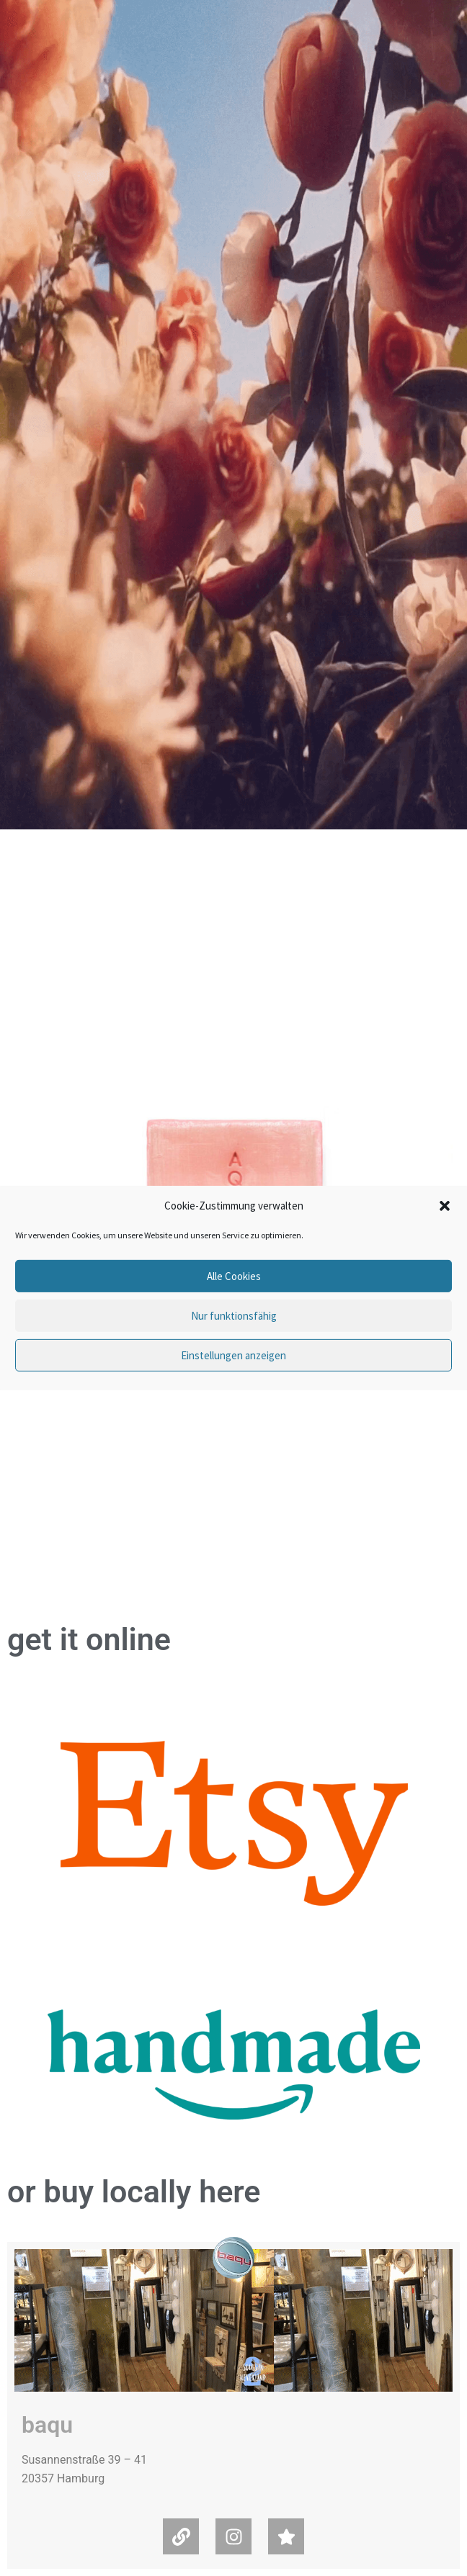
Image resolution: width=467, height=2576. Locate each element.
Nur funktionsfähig (234, 1316)
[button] (444, 1206)
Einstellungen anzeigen (233, 1355)
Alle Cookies (234, 1276)
